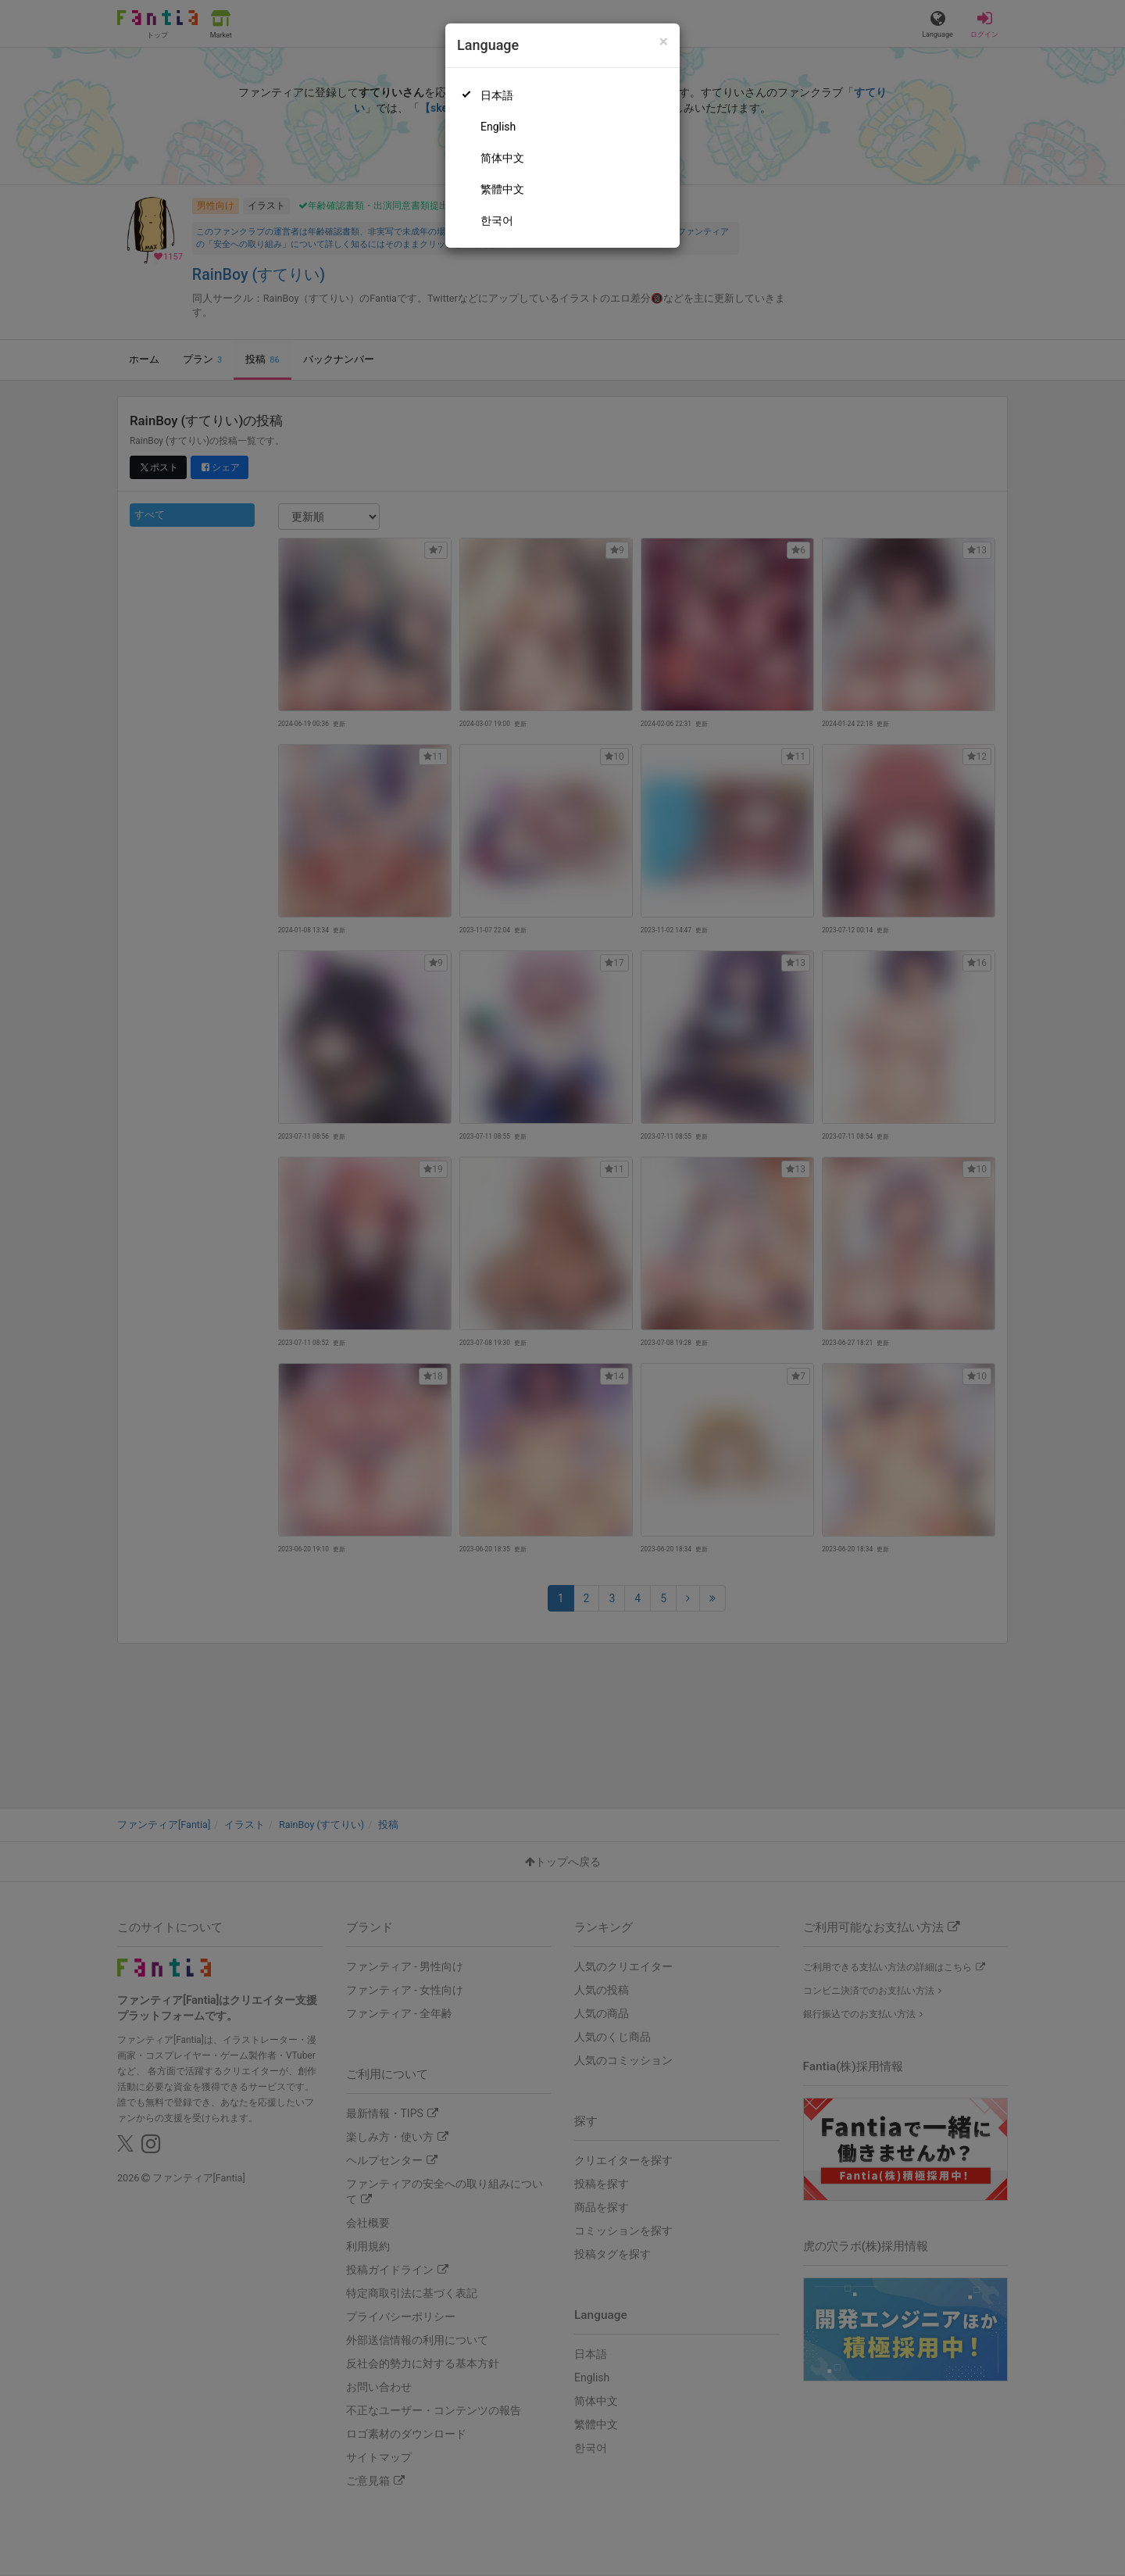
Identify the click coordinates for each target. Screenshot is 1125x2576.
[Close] (663, 42)
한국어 (496, 220)
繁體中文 (502, 189)
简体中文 (502, 158)
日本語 (496, 95)
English (498, 126)
